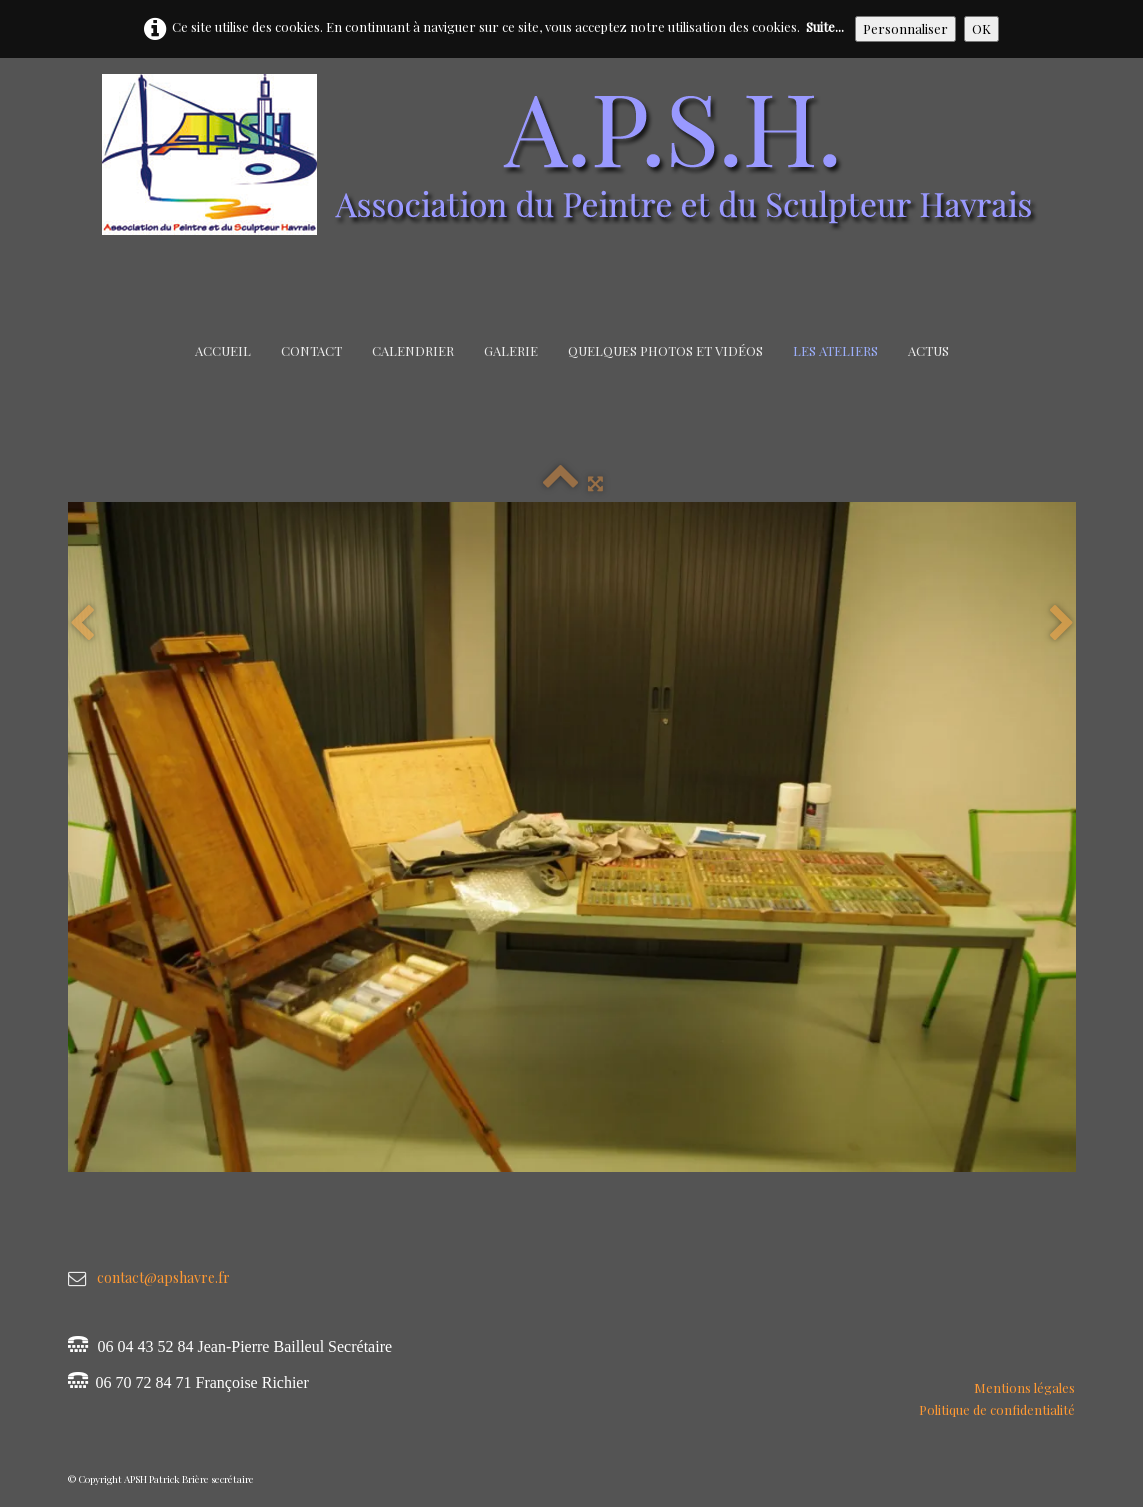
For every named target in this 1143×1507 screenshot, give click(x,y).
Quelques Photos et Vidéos (665, 350)
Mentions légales (1024, 1387)
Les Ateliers (835, 350)
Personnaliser (905, 28)
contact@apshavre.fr (163, 1277)
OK (981, 28)
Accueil (223, 350)
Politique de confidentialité (997, 1409)
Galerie (511, 350)
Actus (928, 350)
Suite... (825, 26)
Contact (311, 350)
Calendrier (413, 350)
